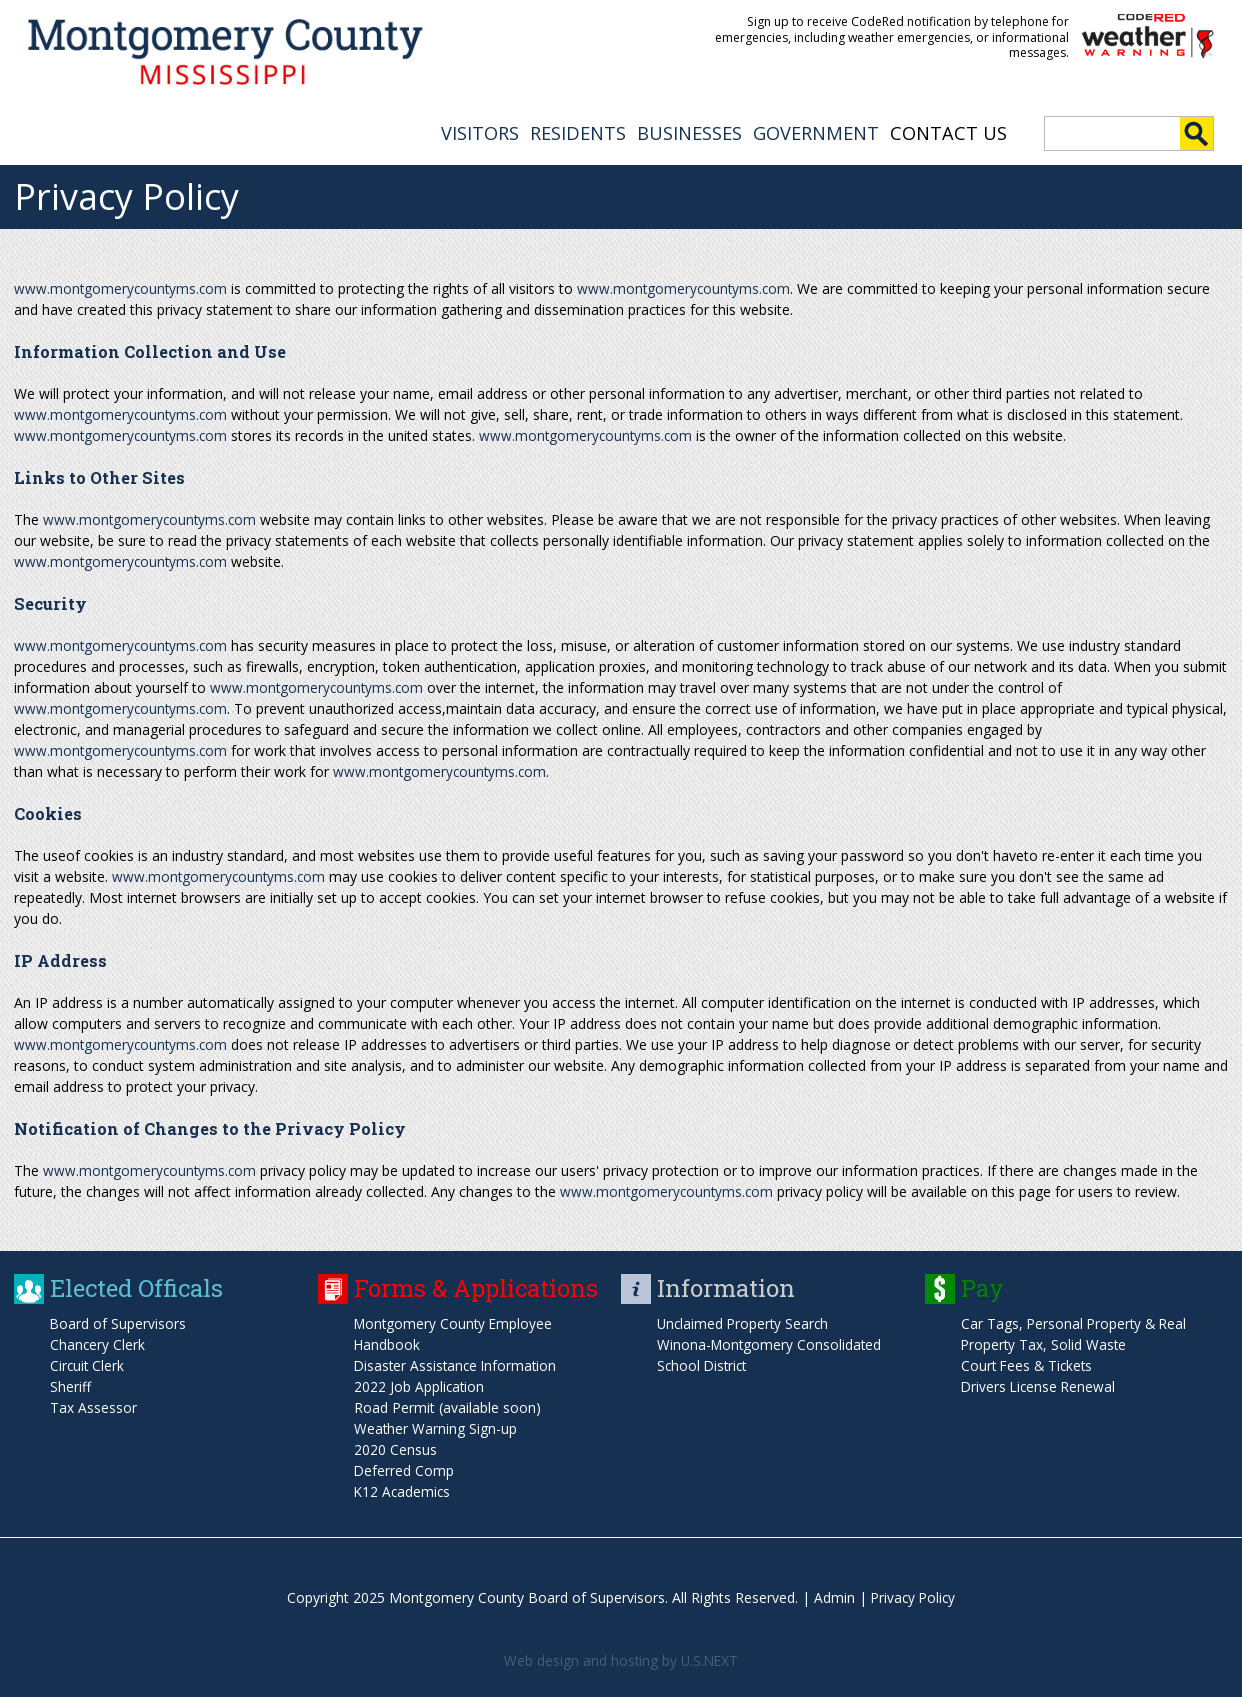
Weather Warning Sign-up (436, 1426)
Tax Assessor (93, 1405)
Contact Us (948, 131)
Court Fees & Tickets (1029, 1363)
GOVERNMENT (816, 131)
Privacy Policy (913, 1595)
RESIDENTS (578, 131)
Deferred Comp (404, 1468)
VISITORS (480, 131)
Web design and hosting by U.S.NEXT (621, 1658)
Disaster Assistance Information (458, 1363)
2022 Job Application (420, 1384)
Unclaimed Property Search (745, 1321)
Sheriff (70, 1384)
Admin (832, 1595)
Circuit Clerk (88, 1363)
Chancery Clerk (98, 1342)
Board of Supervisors (118, 1321)
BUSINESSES (689, 131)
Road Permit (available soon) (447, 1405)
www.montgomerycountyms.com (122, 286)
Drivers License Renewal (1040, 1384)
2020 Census (395, 1447)
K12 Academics (403, 1489)
